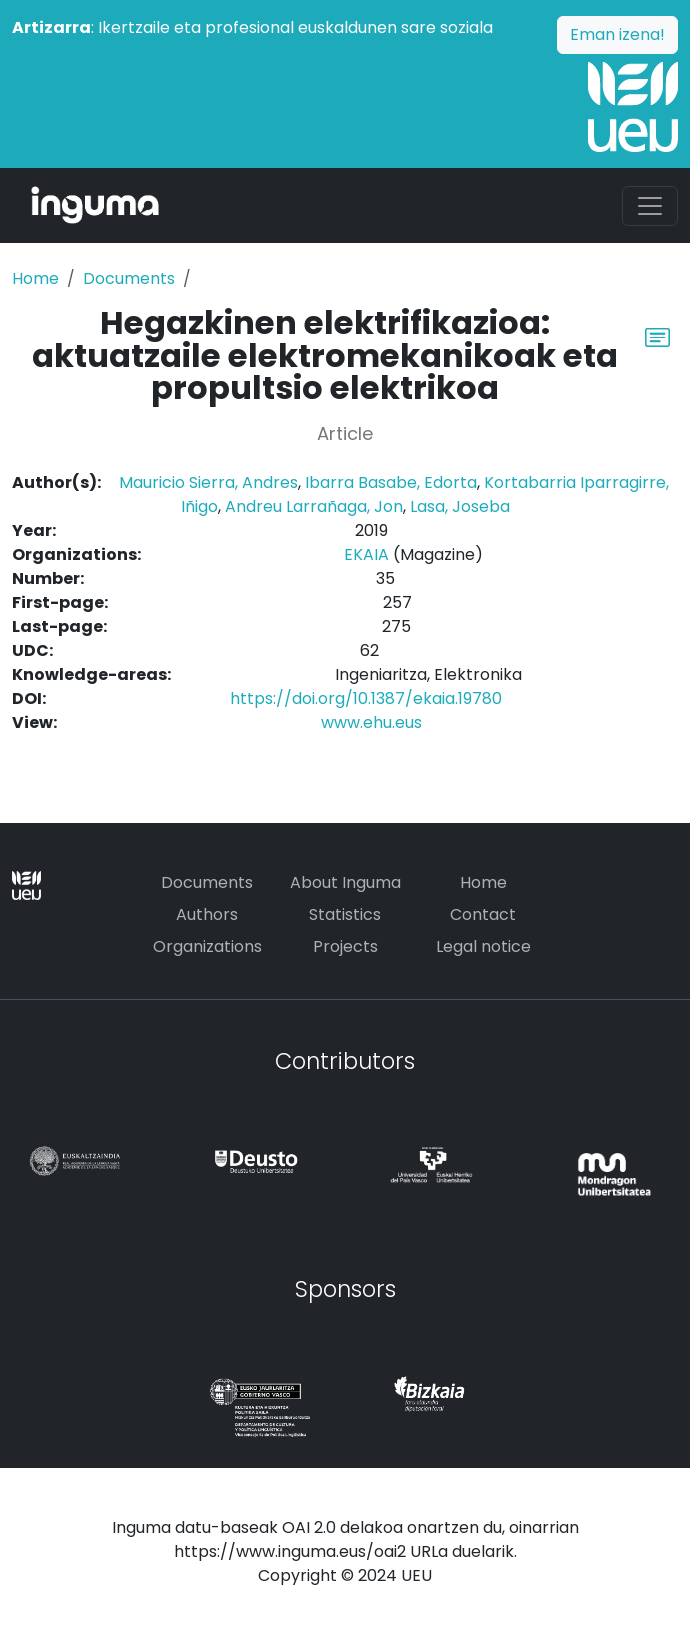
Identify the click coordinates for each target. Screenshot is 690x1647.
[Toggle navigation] (650, 206)
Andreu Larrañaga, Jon (314, 506)
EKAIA (366, 554)
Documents (129, 278)
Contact (483, 914)
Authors (207, 914)
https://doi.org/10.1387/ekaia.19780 (366, 698)
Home (35, 278)
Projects (345, 946)
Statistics (345, 914)
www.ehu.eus (371, 722)
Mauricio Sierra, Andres (208, 482)
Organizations (207, 946)
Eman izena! (617, 34)
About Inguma (345, 882)
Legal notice (483, 946)
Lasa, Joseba (460, 506)
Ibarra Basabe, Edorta (391, 482)
